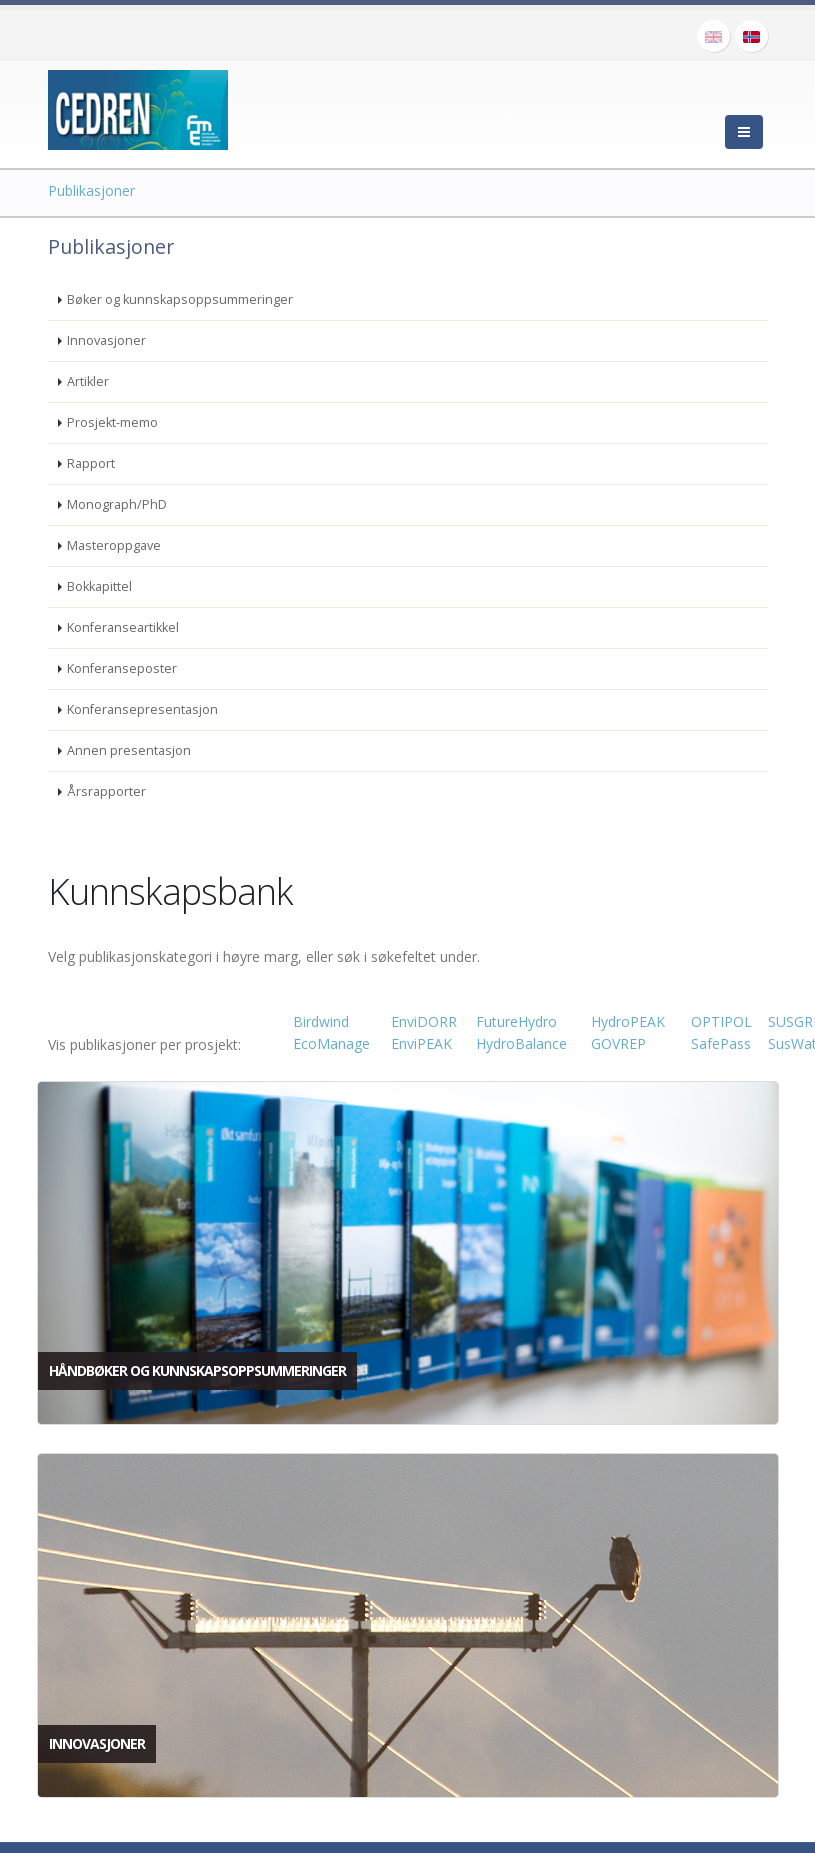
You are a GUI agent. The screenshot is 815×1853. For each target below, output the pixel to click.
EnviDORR (424, 1021)
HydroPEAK (628, 1021)
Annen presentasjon (129, 750)
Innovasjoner (106, 340)
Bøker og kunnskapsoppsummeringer (180, 299)
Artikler (88, 381)
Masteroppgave (114, 545)
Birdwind (321, 1021)
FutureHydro (516, 1021)
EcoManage (331, 1043)
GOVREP (618, 1043)
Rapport (91, 463)
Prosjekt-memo (112, 422)
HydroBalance (521, 1043)
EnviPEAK (421, 1043)
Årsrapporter (106, 791)
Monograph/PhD (117, 504)
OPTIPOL (721, 1021)
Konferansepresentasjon (142, 709)
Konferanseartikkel (123, 627)
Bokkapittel (99, 586)
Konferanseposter (122, 668)
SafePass (721, 1043)
